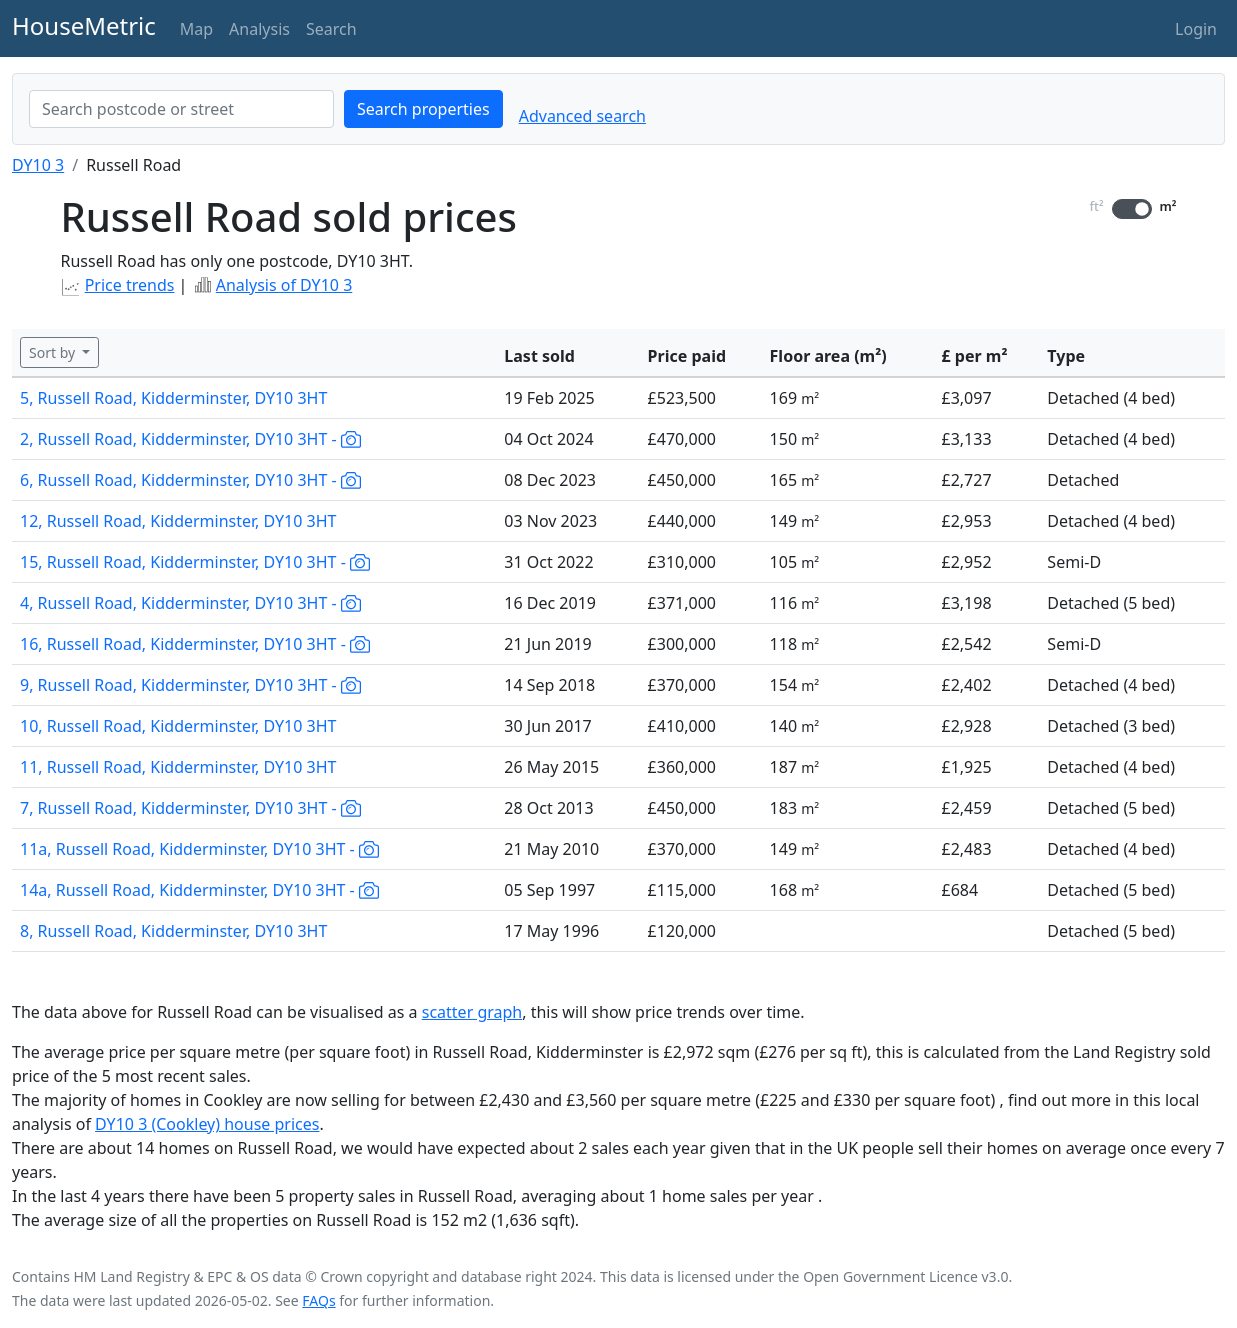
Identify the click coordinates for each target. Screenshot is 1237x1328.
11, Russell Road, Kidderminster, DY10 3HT (178, 767)
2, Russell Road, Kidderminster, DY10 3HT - (190, 439)
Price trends (130, 285)
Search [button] (331, 29)
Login (1196, 29)
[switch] (1132, 209)
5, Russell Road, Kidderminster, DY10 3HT (173, 398)
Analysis (259, 29)
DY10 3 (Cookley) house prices (207, 1124)
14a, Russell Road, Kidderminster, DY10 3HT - (199, 890)
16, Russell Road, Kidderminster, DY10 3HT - (195, 644)
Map (196, 29)
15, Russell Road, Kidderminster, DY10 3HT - (195, 562)
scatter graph (472, 1012)
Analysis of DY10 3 (284, 285)
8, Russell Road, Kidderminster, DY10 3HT (173, 931)
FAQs (318, 1300)
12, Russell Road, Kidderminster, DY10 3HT (178, 521)
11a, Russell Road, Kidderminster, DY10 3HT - (199, 849)
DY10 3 (38, 165)
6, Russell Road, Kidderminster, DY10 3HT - (190, 480)
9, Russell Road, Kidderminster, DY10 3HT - (190, 685)
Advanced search (582, 116)
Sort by (54, 352)
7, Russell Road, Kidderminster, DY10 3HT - (190, 808)
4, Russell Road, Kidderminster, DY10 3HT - (190, 603)
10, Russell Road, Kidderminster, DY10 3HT (178, 726)
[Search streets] (181, 109)
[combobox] (181, 109)
